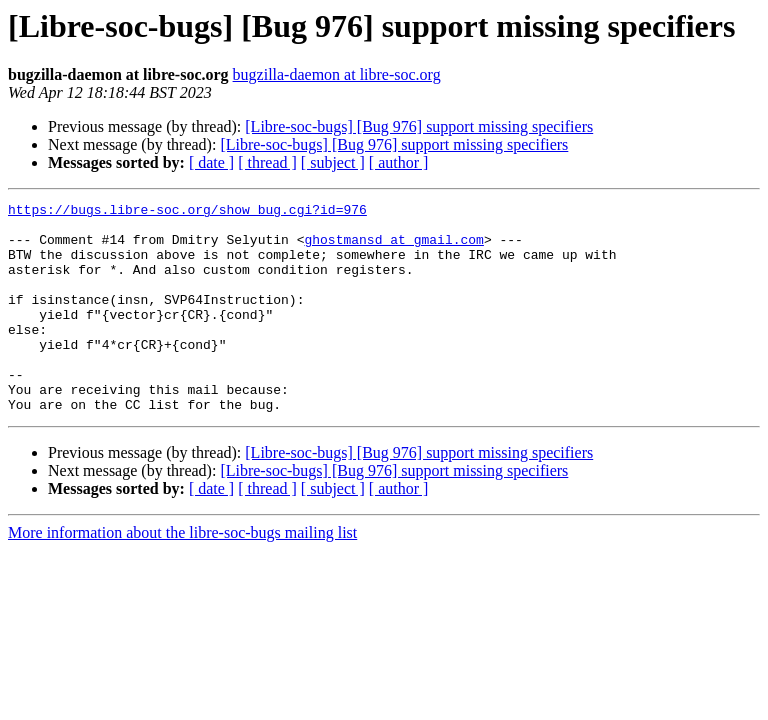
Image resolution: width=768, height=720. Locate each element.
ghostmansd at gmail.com (393, 248)
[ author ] (399, 162)
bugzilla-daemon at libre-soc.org (337, 74)
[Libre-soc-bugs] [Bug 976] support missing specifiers (419, 126)
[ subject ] (333, 162)
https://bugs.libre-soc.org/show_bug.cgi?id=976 (187, 212)
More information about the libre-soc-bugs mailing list (182, 574)
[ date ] (211, 162)
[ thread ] (267, 162)
